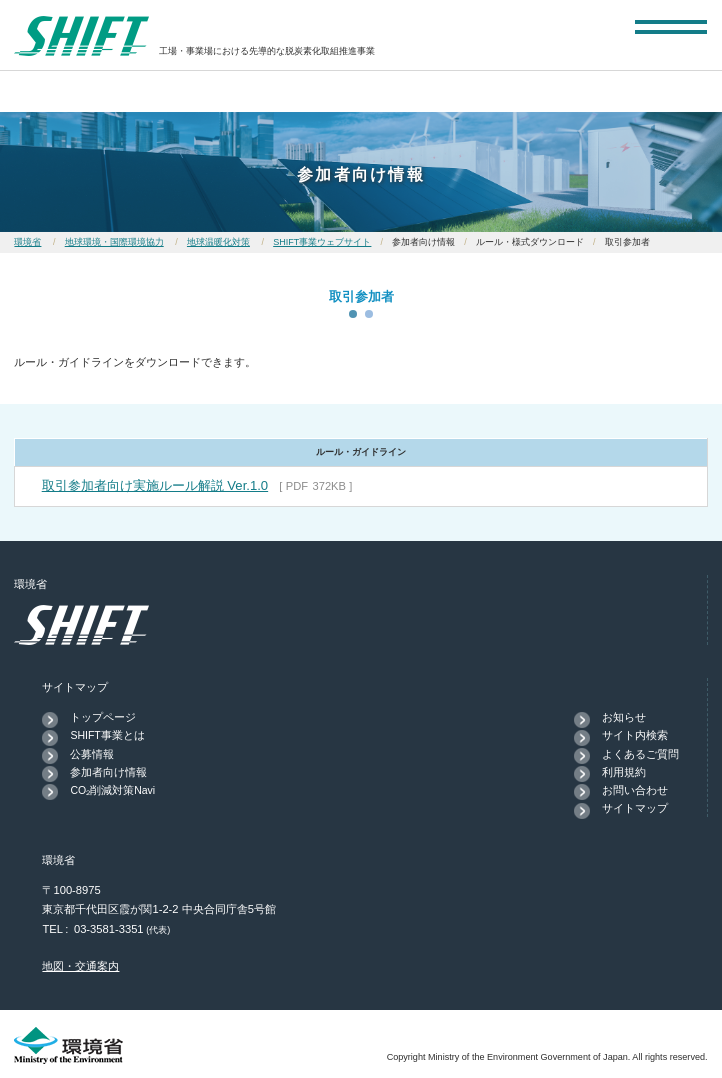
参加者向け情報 (108, 772)
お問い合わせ (635, 790)
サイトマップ (635, 808)
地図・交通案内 (80, 966)
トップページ (103, 717)
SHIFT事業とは (107, 735)
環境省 (27, 242)
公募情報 (92, 754)
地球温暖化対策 (218, 242)
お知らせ (624, 717)
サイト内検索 (635, 735)
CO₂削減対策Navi (112, 790)
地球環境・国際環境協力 (114, 242)
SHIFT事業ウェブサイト (322, 242)
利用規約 (624, 772)
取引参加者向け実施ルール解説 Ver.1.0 (155, 485)
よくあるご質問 (640, 754)
